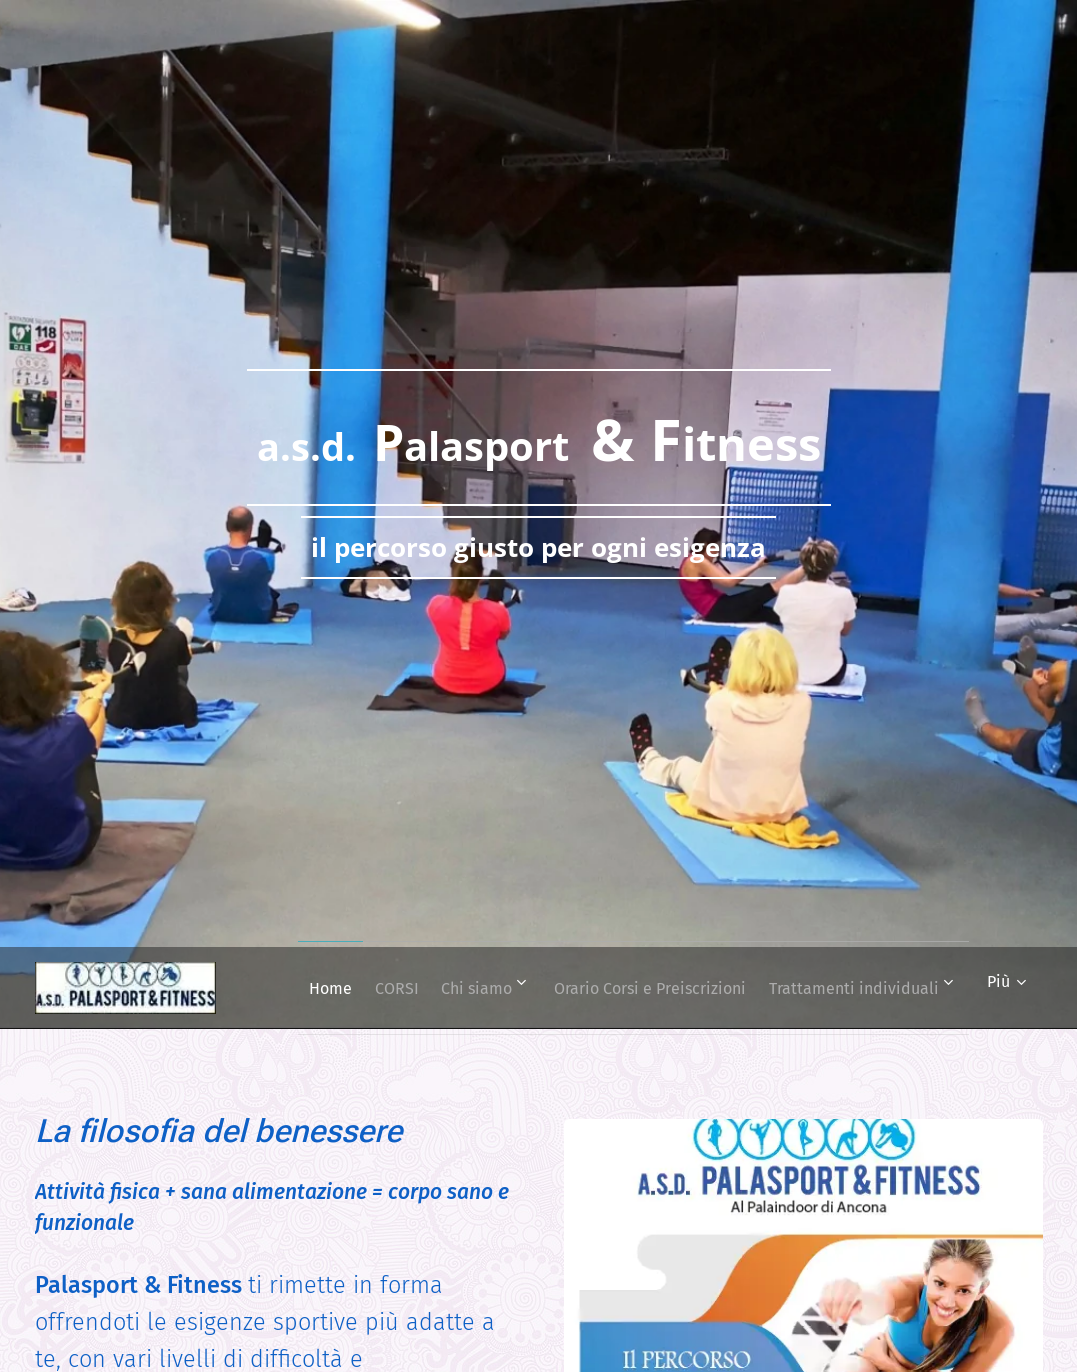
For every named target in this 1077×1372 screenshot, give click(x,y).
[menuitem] (500, 988)
